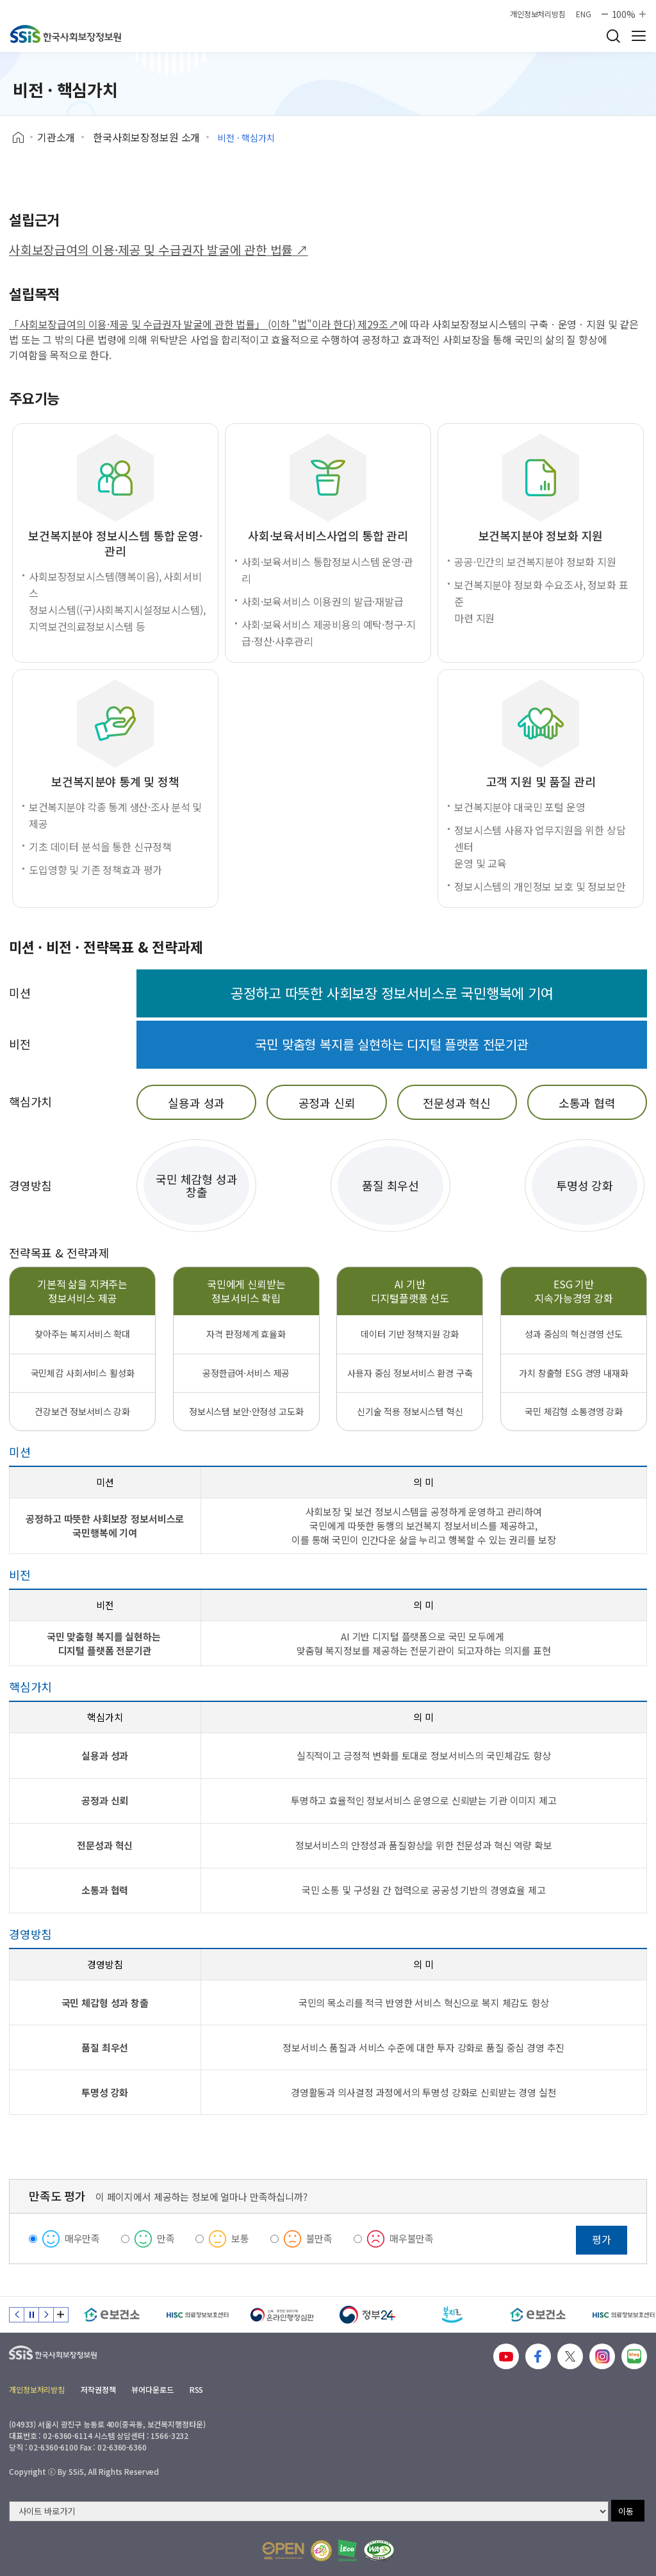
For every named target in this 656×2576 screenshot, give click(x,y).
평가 (601, 2239)
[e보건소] (111, 2315)
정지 (31, 2314)
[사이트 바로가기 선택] (309, 2511)
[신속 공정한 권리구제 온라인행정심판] (282, 2315)
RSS (197, 2389)
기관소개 (56, 137)
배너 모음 (61, 2314)
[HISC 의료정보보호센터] (197, 2315)
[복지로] (452, 2315)
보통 (240, 2238)
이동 (626, 2511)
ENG (583, 14)
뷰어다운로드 (152, 2389)
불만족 (319, 2238)
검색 (613, 36)
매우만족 (82, 2238)
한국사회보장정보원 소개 (146, 137)
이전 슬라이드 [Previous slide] (16, 2314)
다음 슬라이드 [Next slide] (46, 2314)
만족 (166, 2238)
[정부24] (367, 2315)
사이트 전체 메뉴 (639, 36)
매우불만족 (412, 2238)
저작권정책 (98, 2389)
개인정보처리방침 (538, 14)
